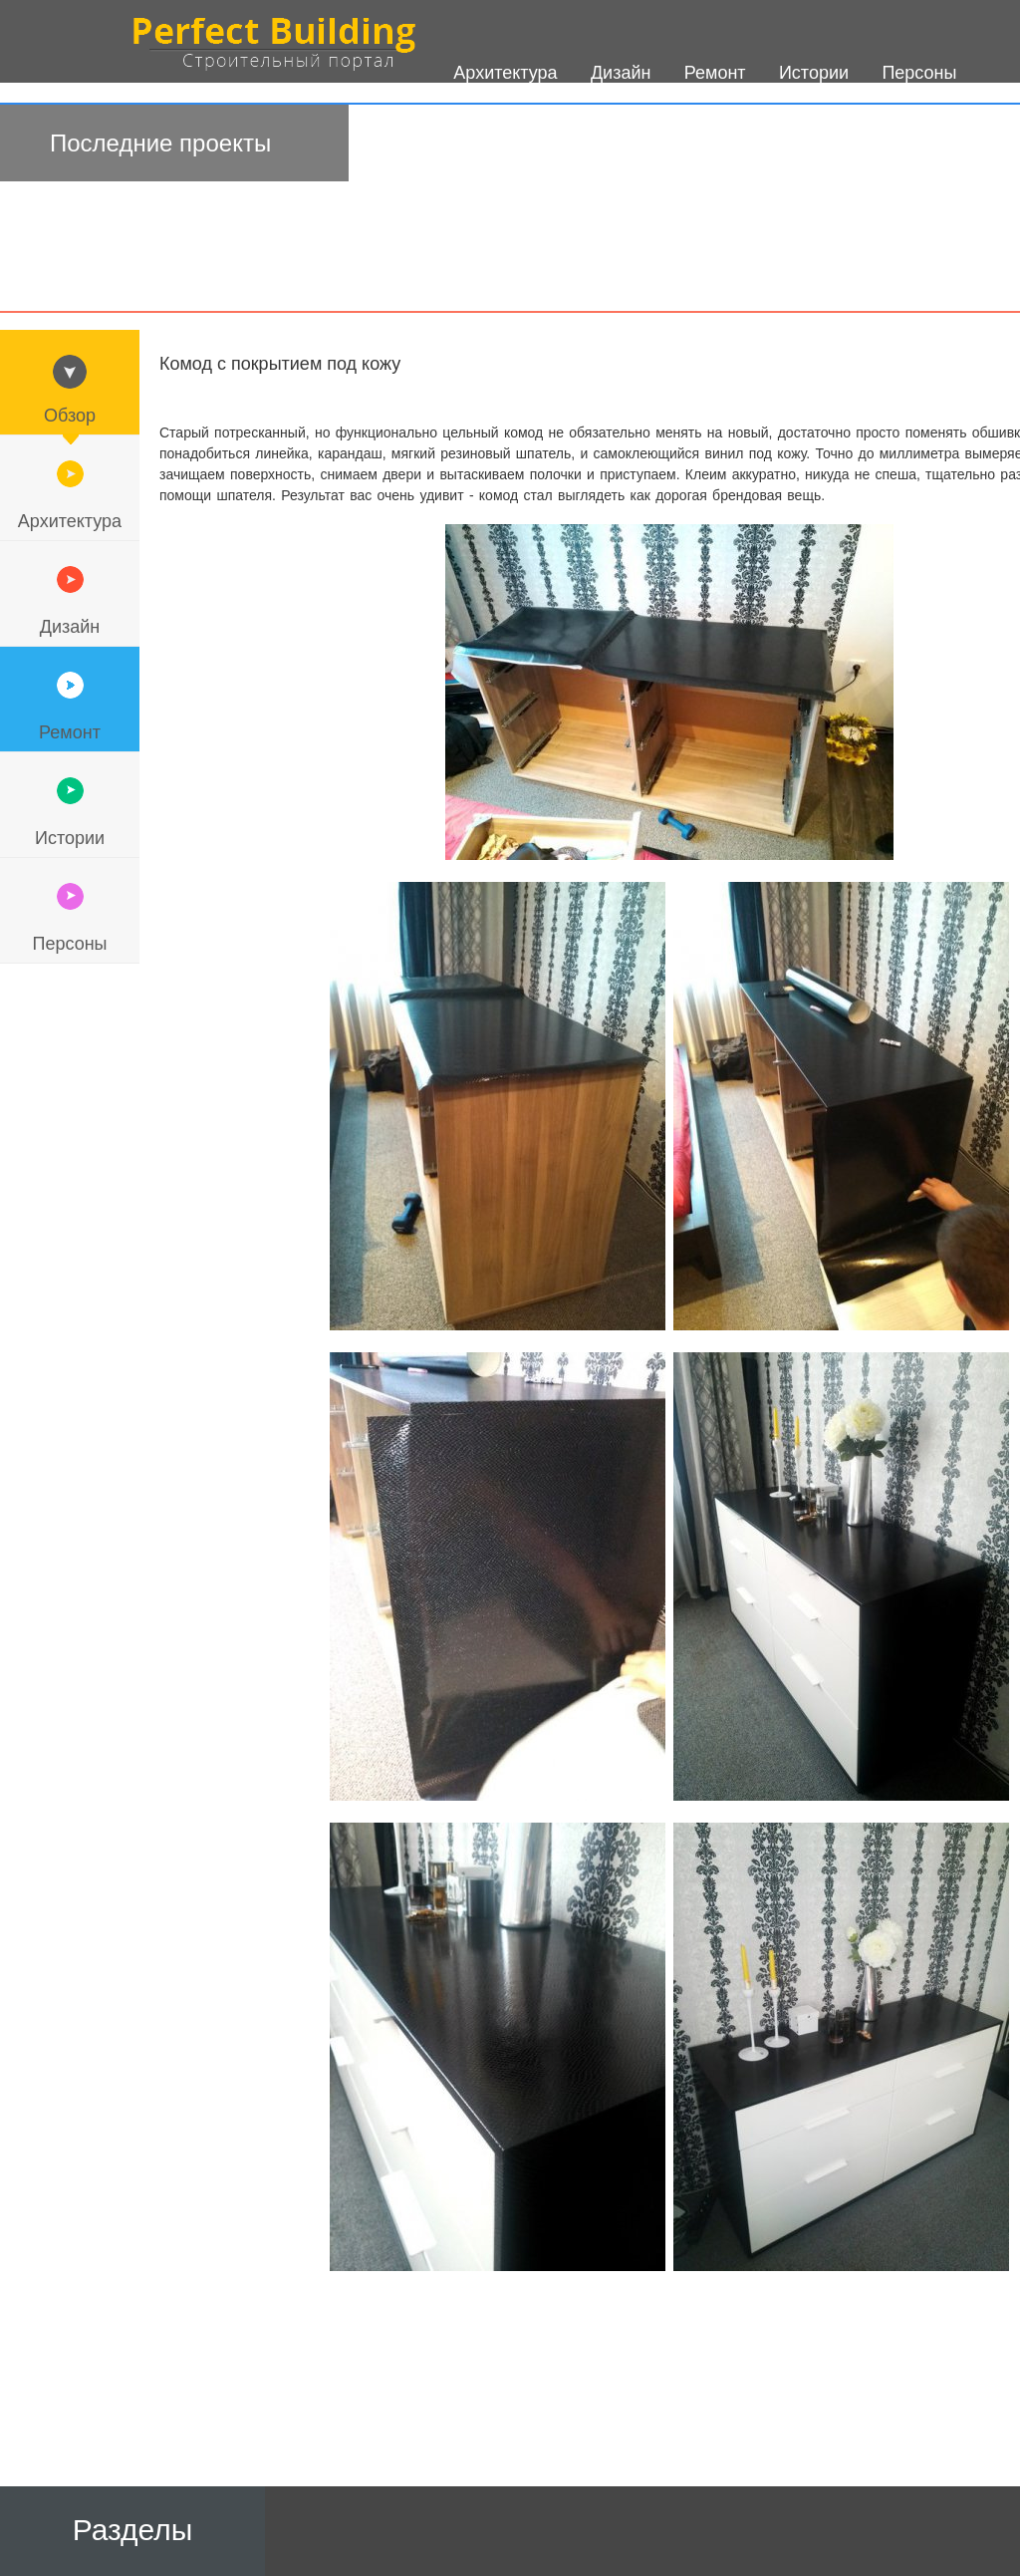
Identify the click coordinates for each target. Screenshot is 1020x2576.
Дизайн (70, 627)
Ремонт (70, 732)
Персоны (69, 944)
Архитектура (70, 521)
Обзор (70, 416)
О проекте (495, 160)
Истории (70, 838)
